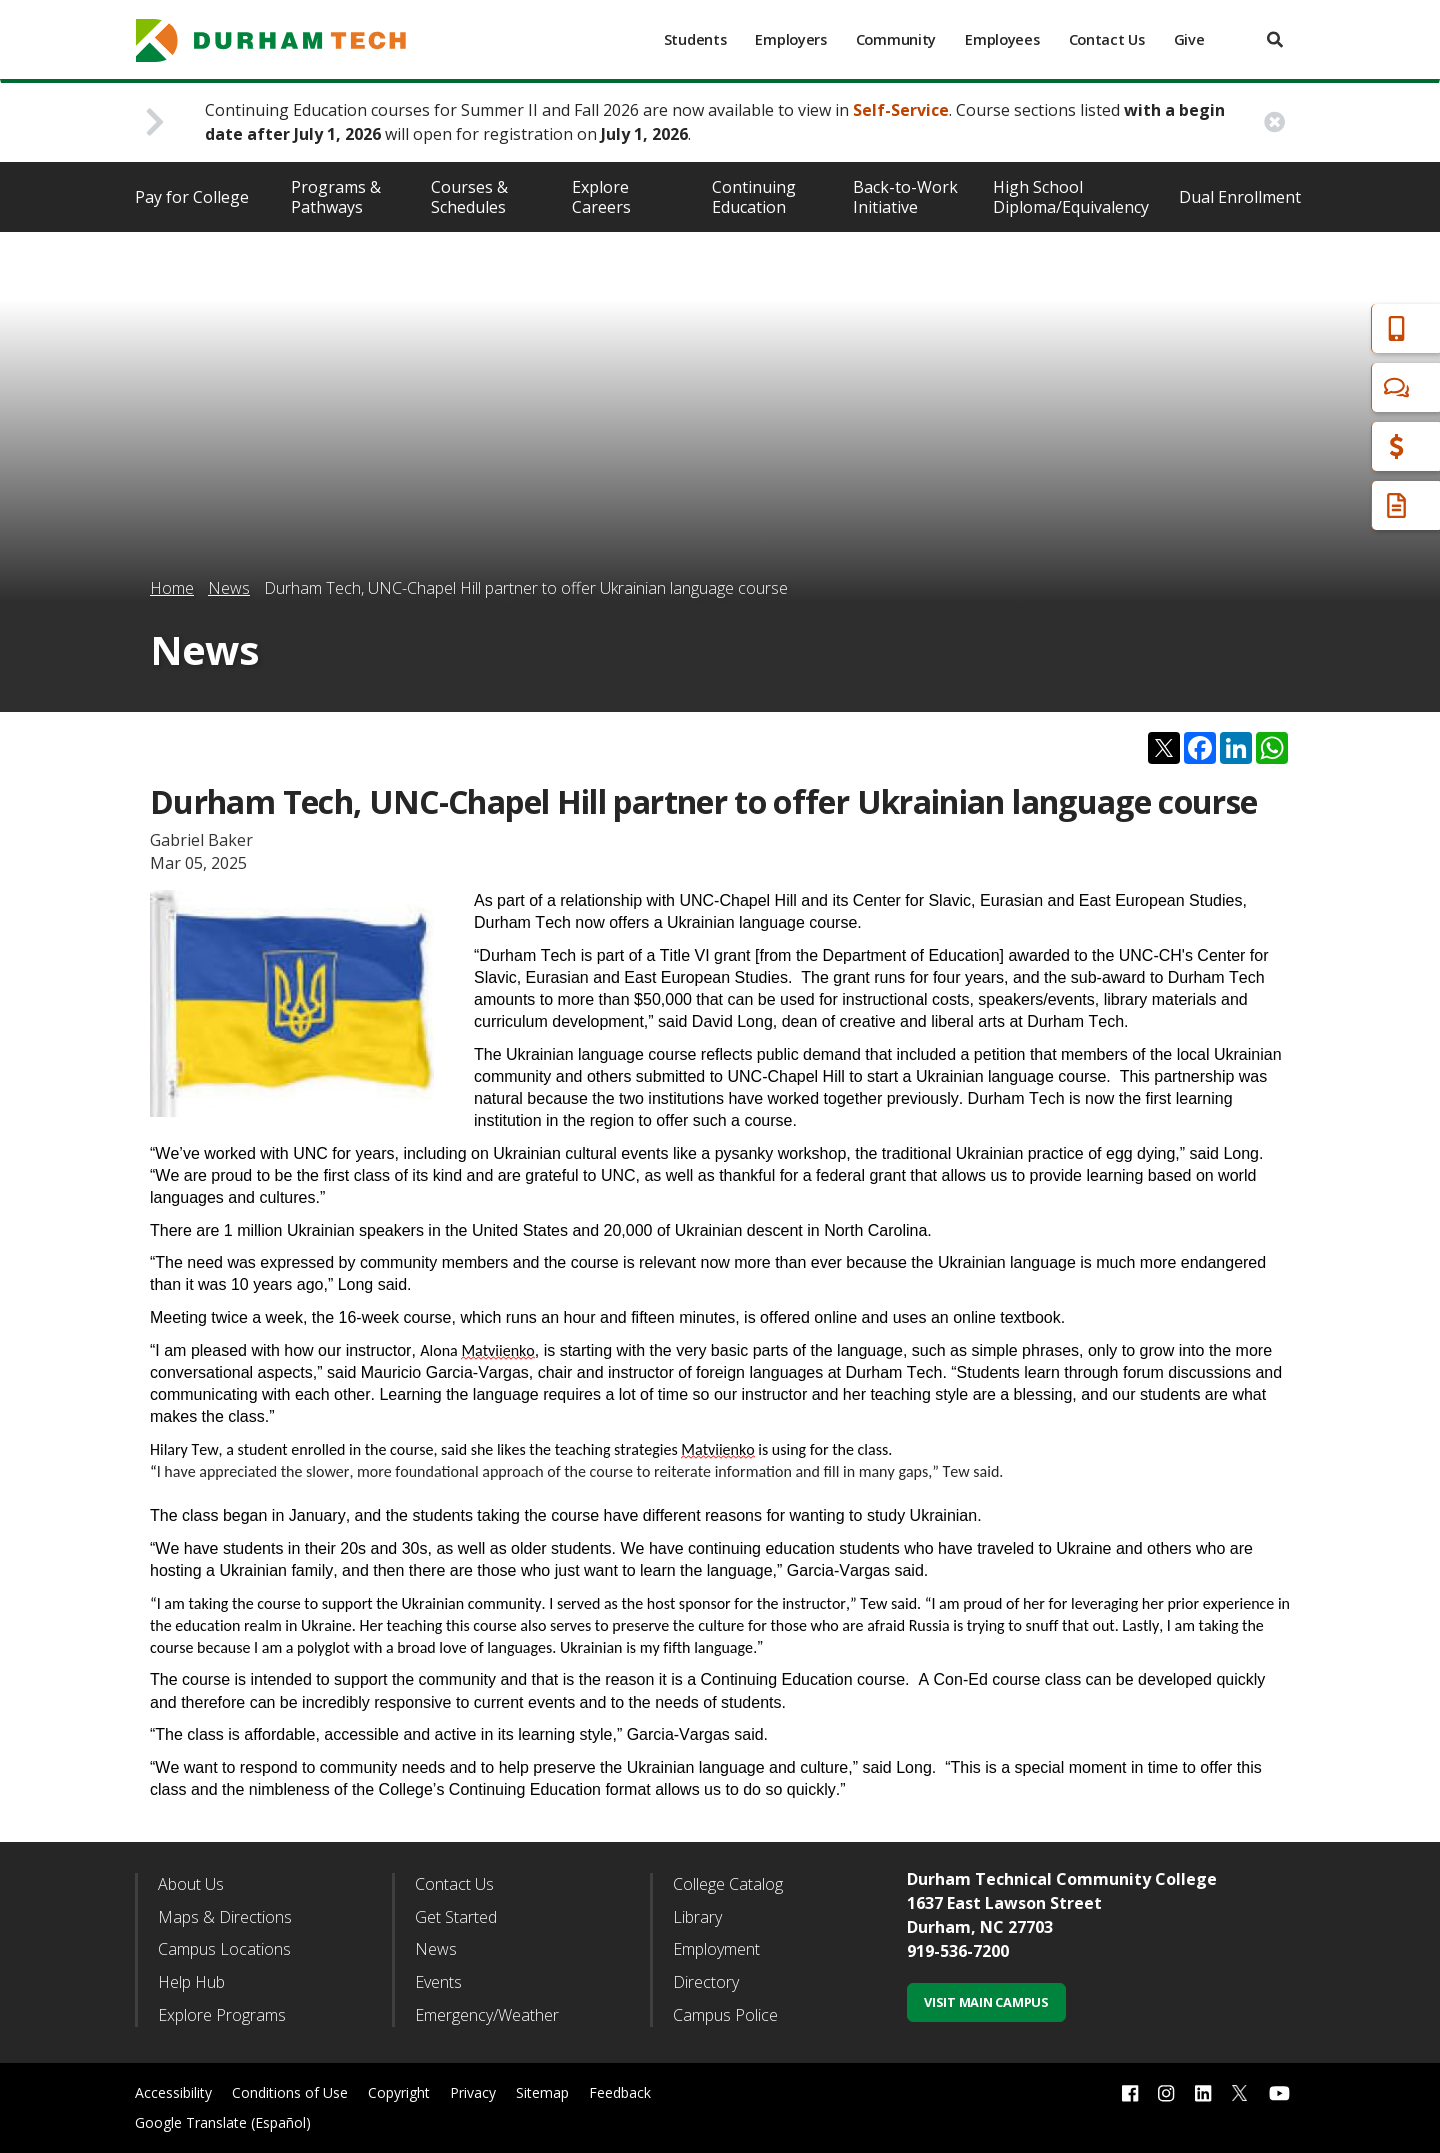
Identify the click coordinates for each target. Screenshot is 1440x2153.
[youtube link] (1279, 2093)
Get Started (456, 1917)
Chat (1310, 387)
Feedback (620, 2092)
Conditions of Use (290, 2092)
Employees (1002, 39)
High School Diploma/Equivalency (1071, 197)
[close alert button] (1274, 122)
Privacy (473, 2092)
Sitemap (542, 2092)
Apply (1313, 328)
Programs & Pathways (336, 197)
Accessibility (173, 2092)
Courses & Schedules (469, 197)
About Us (191, 1884)
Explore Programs (222, 2015)
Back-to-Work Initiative (905, 197)
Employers (790, 39)
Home (172, 588)
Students (695, 39)
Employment (716, 1949)
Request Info (1342, 505)
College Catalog (728, 1884)
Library (697, 1917)
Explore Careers (601, 197)
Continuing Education (754, 197)
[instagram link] (1166, 2093)
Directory (706, 1982)
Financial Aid (1339, 446)
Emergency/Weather (487, 2015)
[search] (1275, 39)
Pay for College (192, 197)
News (229, 588)
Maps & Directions (225, 1917)
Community (896, 39)
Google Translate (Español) (223, 2122)
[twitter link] (1240, 2091)
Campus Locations (224, 1949)
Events (438, 1982)
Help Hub (191, 1982)
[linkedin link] (1203, 2093)
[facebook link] (1130, 2093)
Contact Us (1107, 39)
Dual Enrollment (1240, 197)
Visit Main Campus (986, 2002)
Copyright (399, 2092)
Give (1189, 39)
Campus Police (725, 2015)
